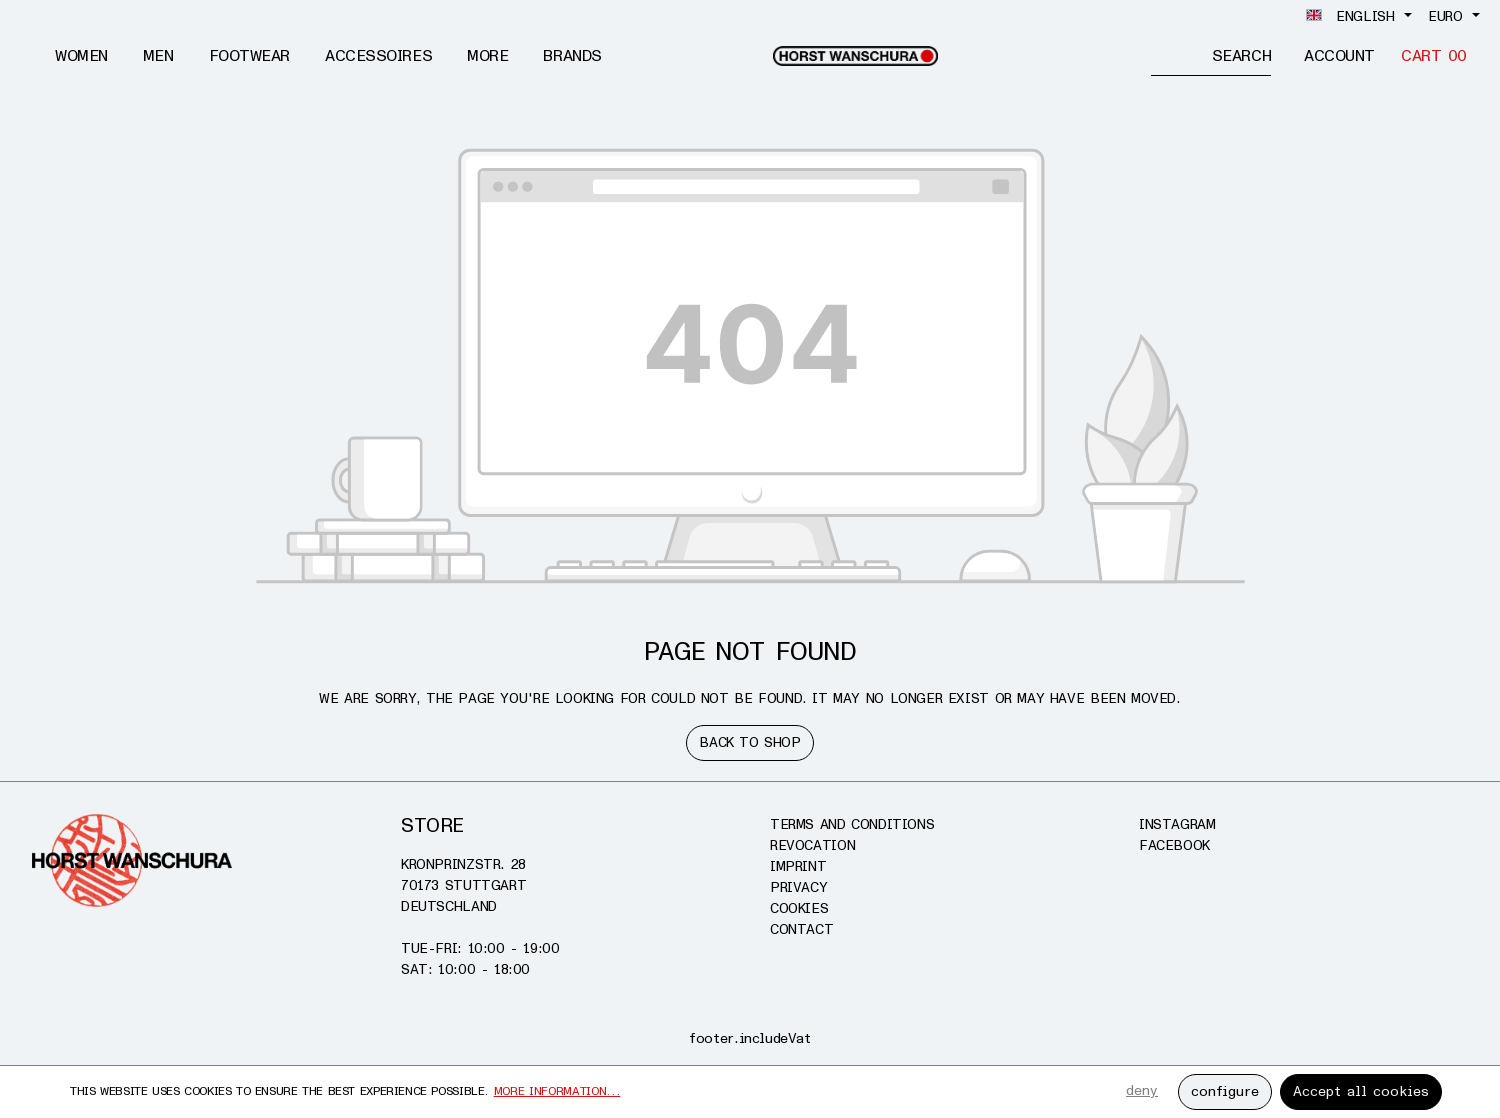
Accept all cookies (1361, 1091)
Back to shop (749, 742)
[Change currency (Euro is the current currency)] (1454, 17)
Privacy (798, 887)
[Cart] (1434, 56)
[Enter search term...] (1182, 56)
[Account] (1339, 56)
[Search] (1241, 56)
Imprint (798, 866)
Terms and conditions (852, 824)
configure (1225, 1091)
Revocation (812, 845)
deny (1142, 1090)
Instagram (1177, 824)
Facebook (1174, 845)
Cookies (799, 908)
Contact (801, 929)
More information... (557, 1091)
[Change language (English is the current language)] (1359, 17)
